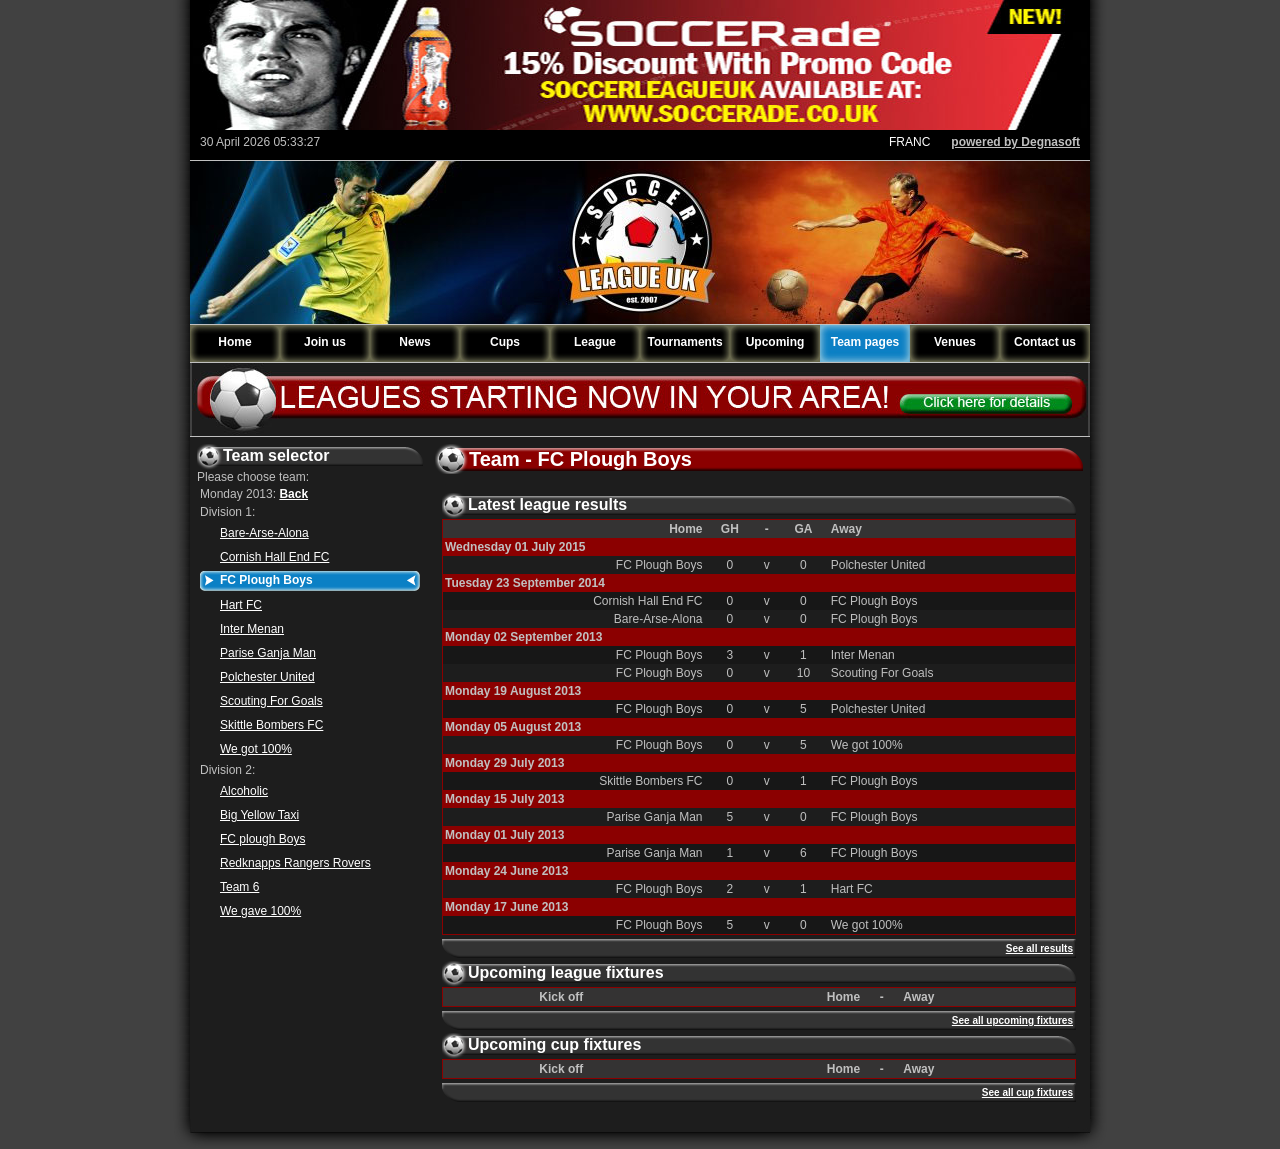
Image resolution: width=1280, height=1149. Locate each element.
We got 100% (256, 749)
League (595, 342)
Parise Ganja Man (268, 653)
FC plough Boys (262, 839)
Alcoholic (244, 791)
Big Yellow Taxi (259, 815)
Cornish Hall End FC (274, 557)
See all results (1039, 948)
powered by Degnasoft (1015, 142)
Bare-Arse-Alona (264, 533)
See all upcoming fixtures (1012, 1020)
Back (293, 494)
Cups (505, 342)
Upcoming (775, 342)
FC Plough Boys (266, 580)
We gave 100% (260, 911)
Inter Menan (252, 629)
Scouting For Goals (271, 701)
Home (234, 342)
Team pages (865, 342)
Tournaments (684, 342)
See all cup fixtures (1027, 1092)
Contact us (1045, 342)
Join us (325, 342)
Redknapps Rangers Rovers (295, 863)
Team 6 (239, 887)
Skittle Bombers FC (271, 725)
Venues (955, 342)
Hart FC (241, 605)
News (414, 342)
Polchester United (267, 677)
